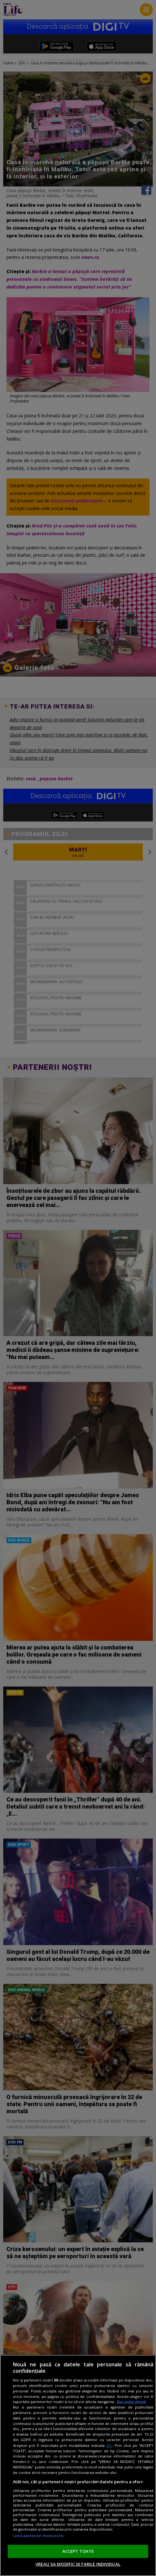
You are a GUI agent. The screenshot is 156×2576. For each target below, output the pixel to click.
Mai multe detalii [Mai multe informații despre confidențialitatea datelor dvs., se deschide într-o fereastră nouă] (131, 2401)
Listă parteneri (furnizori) (38, 2535)
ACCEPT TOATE (78, 2551)
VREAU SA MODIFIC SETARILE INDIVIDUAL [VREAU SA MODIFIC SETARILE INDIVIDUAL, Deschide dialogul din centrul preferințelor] (78, 2564)
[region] (78, 2465)
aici (109, 2445)
